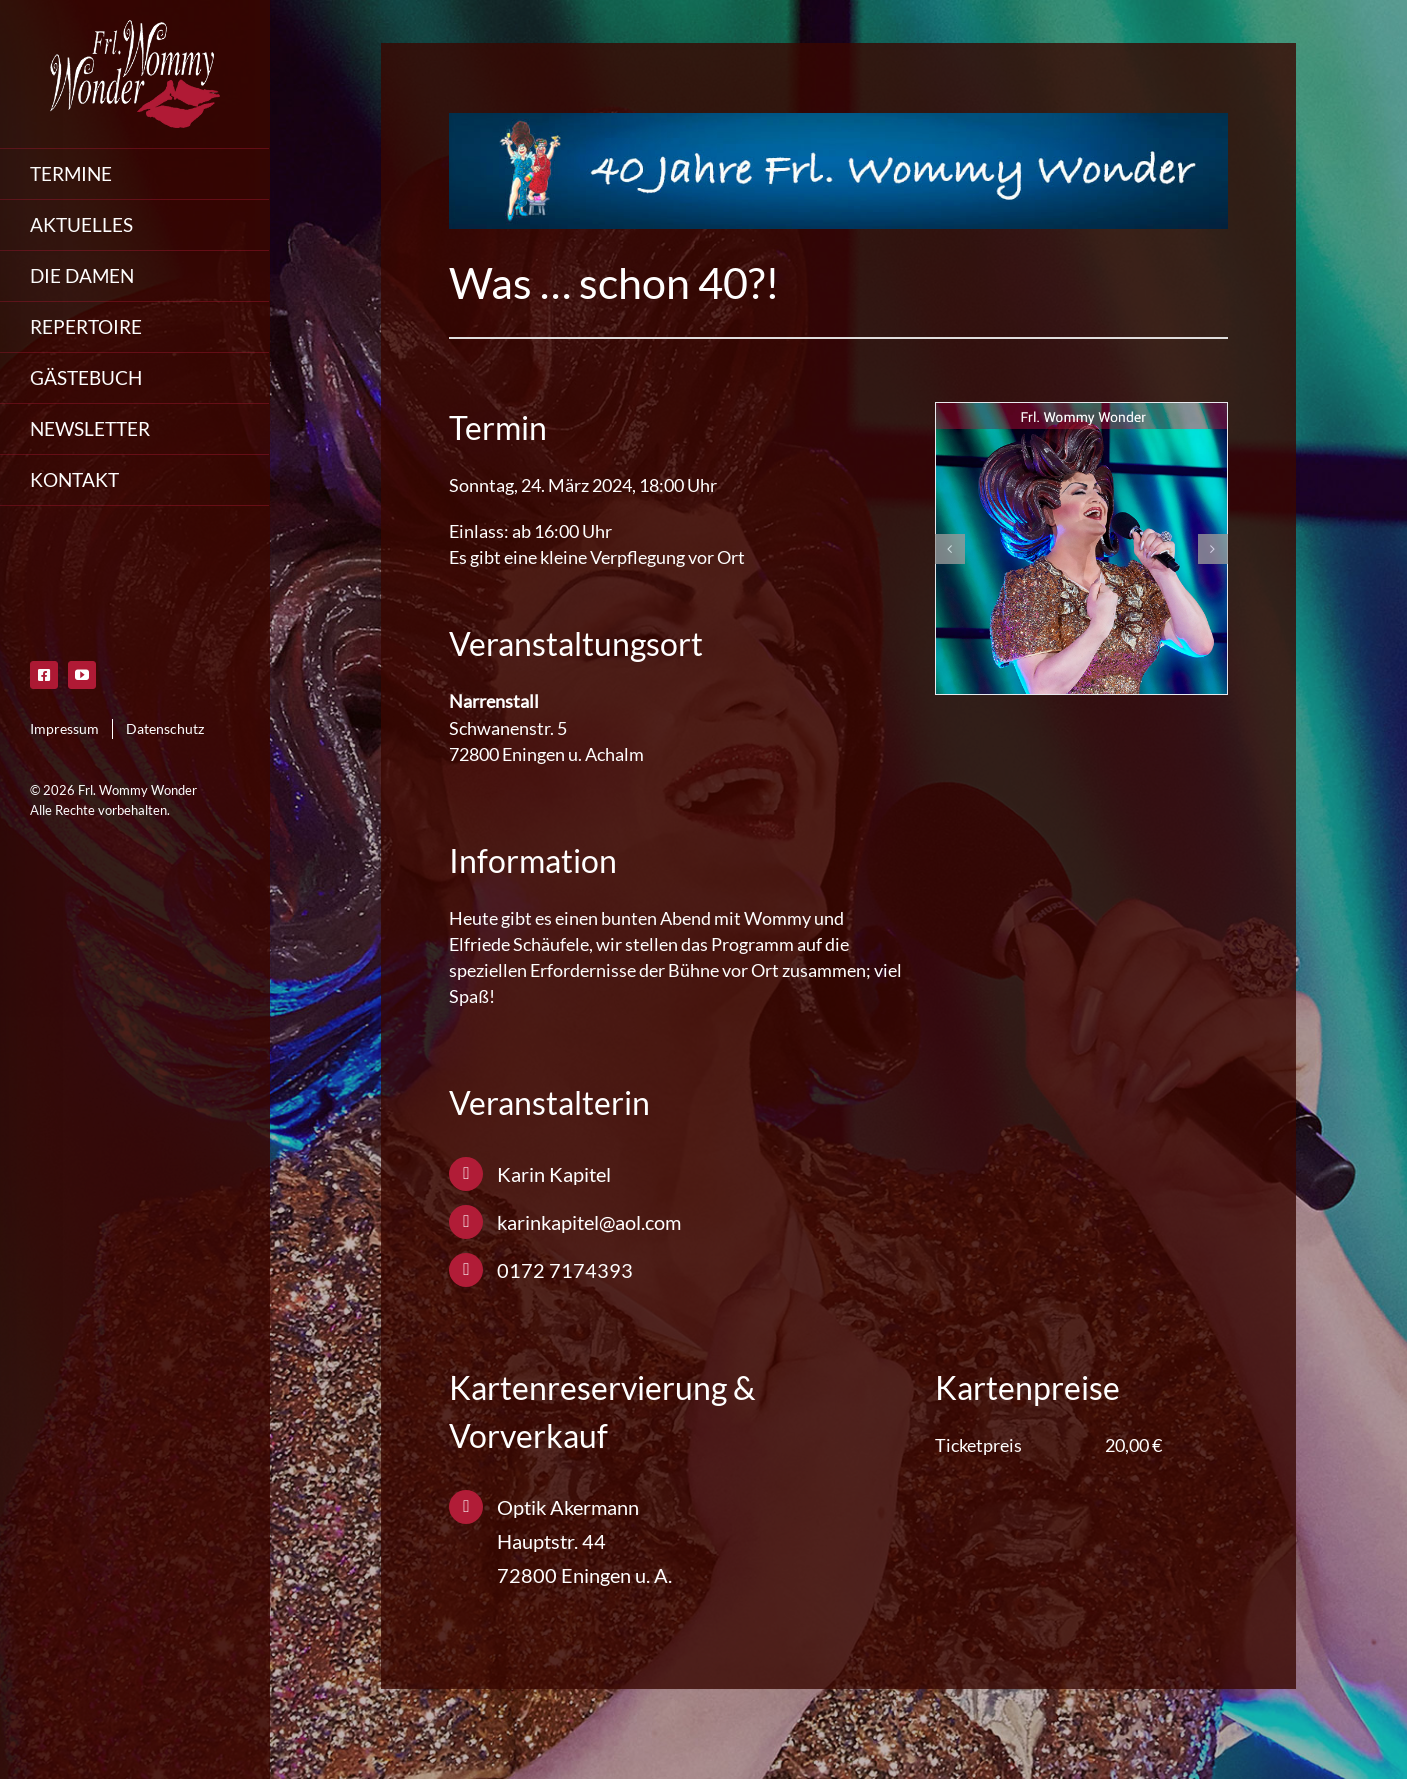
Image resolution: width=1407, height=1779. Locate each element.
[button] (950, 549)
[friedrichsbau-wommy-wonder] (1081, 548)
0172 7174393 (565, 1270)
